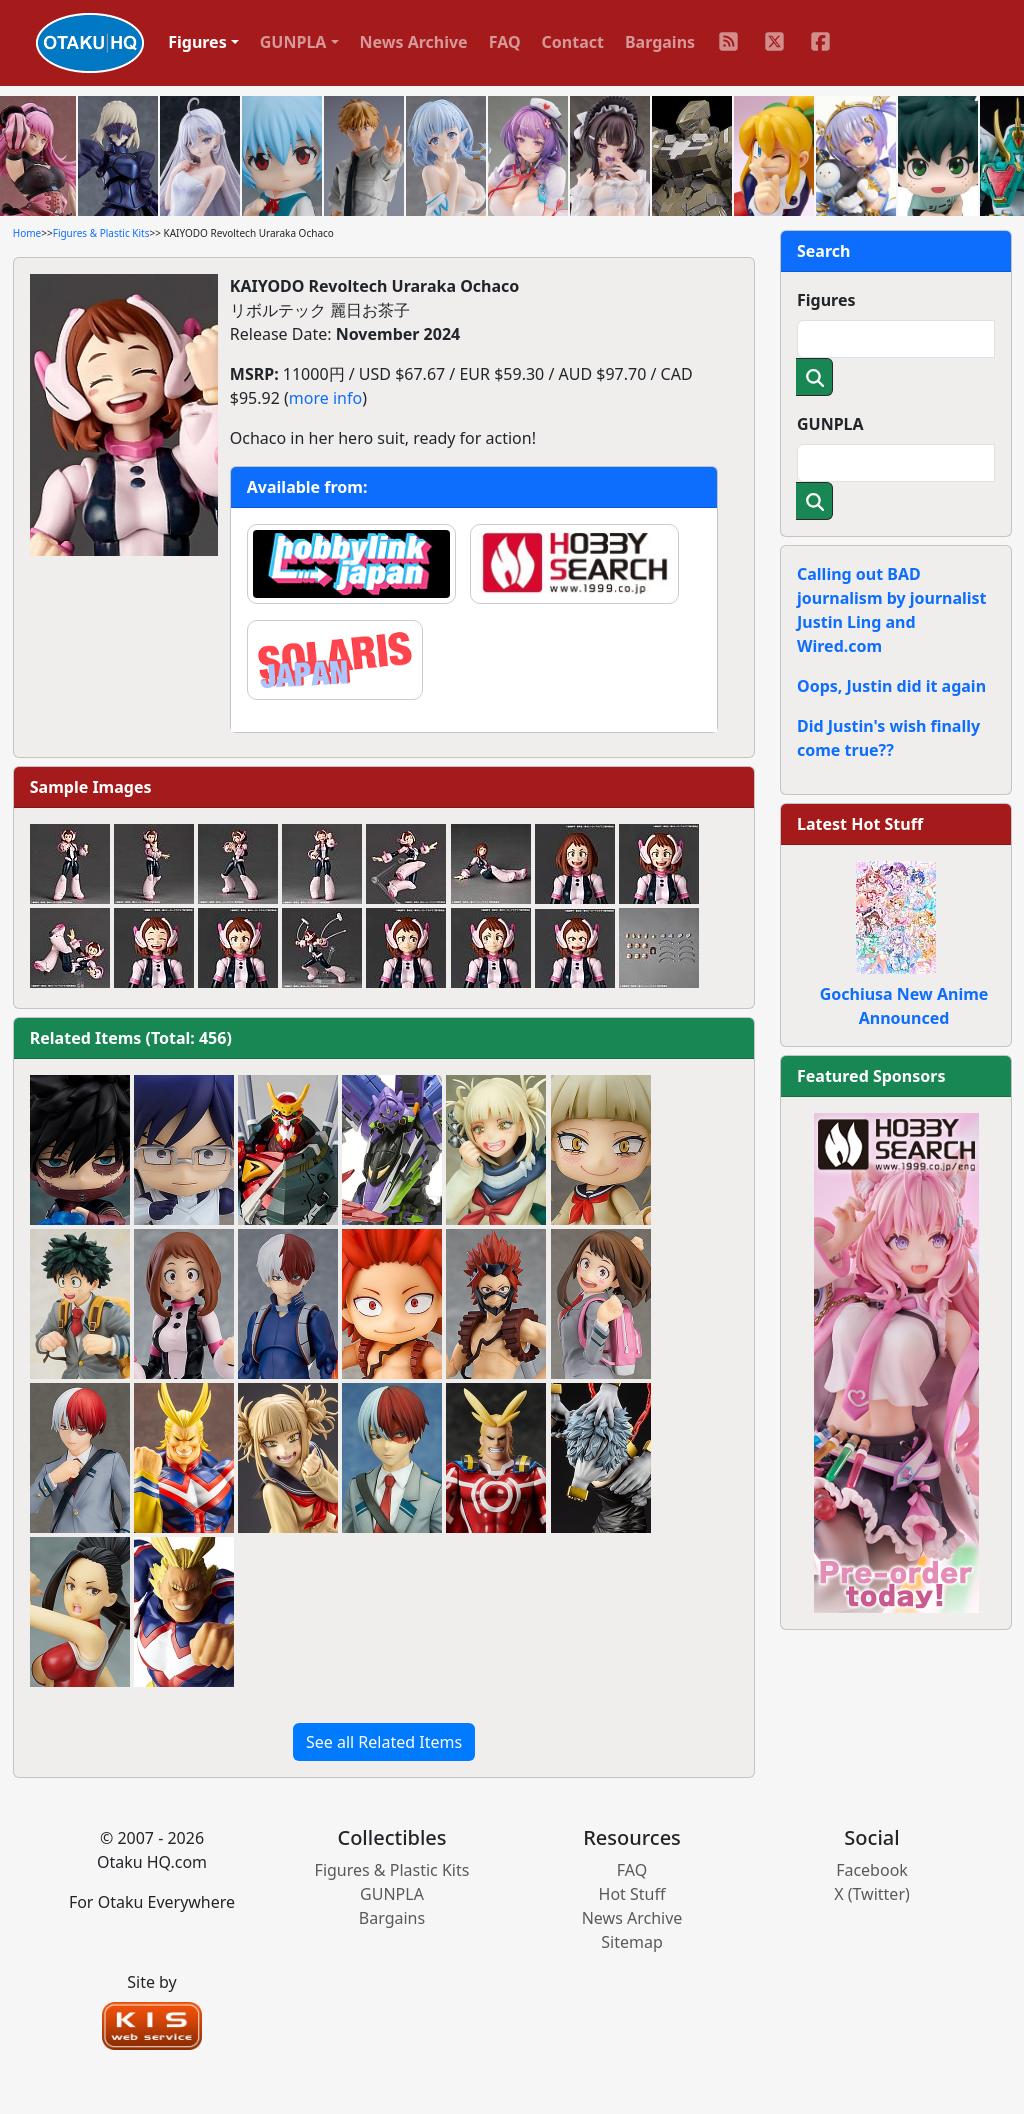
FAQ (505, 42)
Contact (573, 42)
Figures (826, 300)
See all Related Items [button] (384, 1742)
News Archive (414, 42)
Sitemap (632, 1942)
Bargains (660, 42)
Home (27, 233)
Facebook (872, 1870)
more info (325, 398)
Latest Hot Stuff (860, 824)
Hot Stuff (632, 1894)
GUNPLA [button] (293, 42)
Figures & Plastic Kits (101, 233)
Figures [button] (197, 42)
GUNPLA (830, 424)
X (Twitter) (872, 1894)
